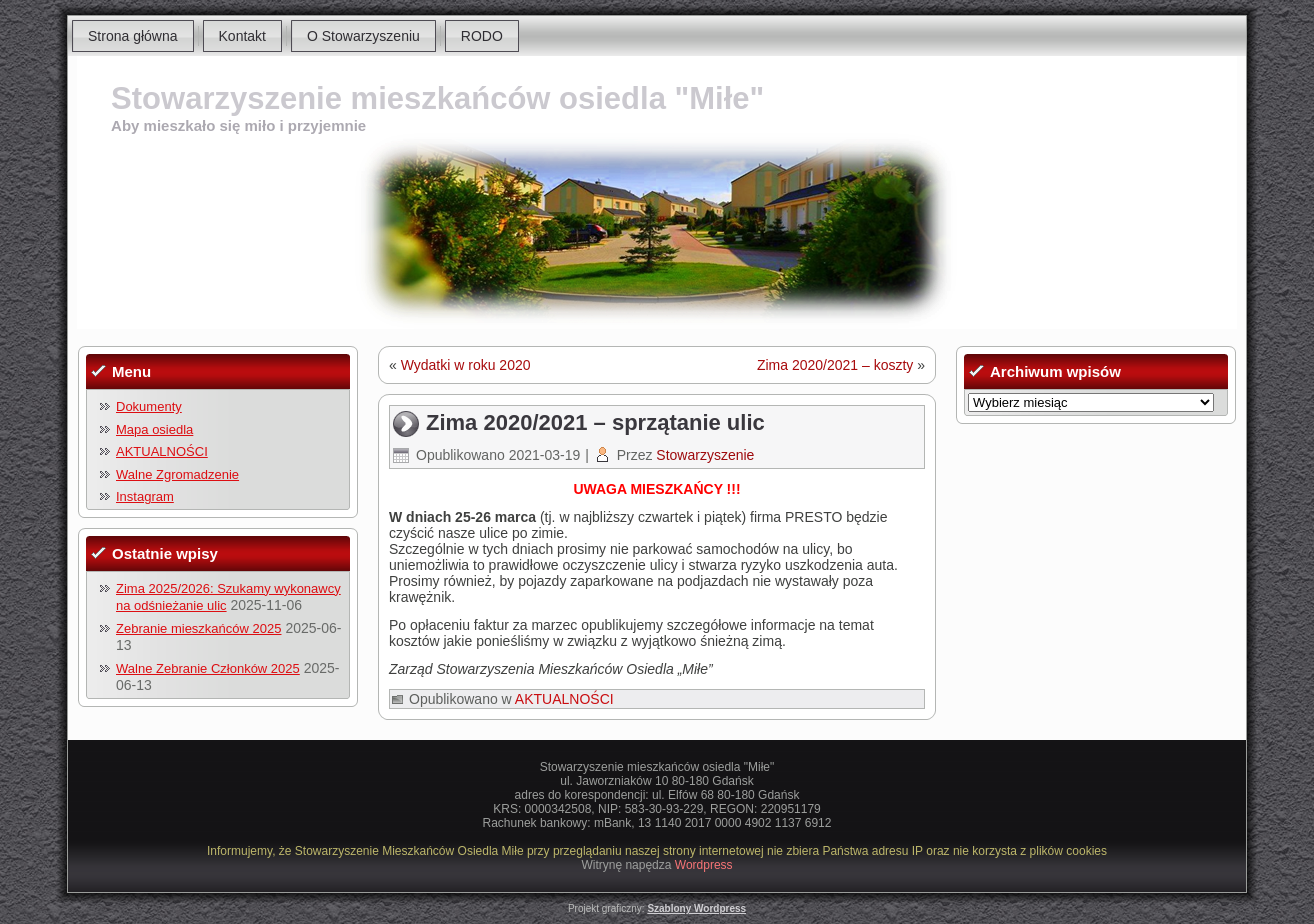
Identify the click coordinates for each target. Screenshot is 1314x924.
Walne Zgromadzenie (177, 474)
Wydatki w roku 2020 (466, 365)
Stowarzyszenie (705, 455)
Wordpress (704, 865)
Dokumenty (149, 406)
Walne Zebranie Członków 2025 (208, 668)
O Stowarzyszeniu (363, 36)
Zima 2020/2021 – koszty (835, 365)
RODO (482, 36)
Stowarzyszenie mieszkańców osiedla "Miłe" (437, 98)
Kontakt (242, 36)
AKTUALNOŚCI (162, 451)
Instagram (145, 496)
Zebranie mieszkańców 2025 (198, 628)
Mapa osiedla (154, 429)
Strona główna (133, 36)
